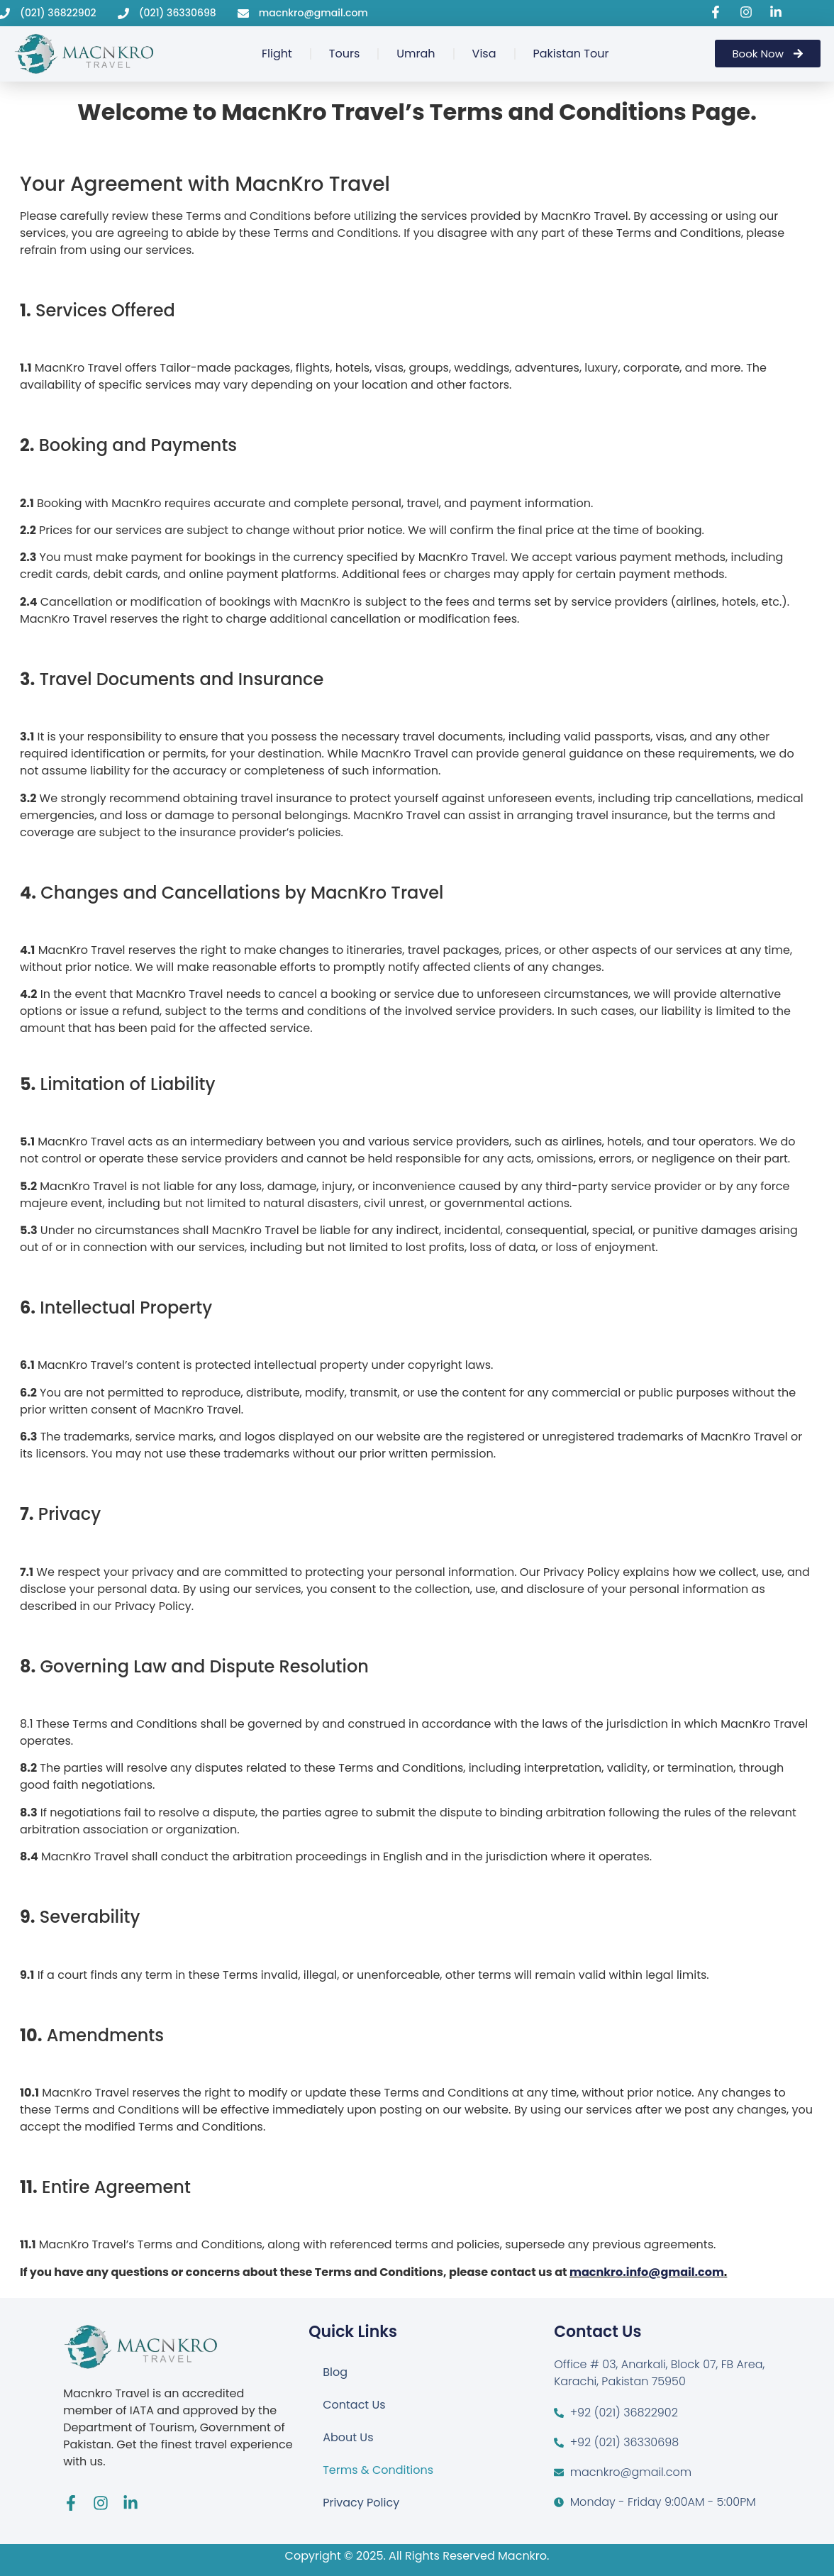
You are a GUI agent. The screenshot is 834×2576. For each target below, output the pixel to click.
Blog (335, 2372)
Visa (484, 53)
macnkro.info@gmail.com (646, 2272)
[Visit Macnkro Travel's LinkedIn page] (778, 12)
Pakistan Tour (571, 53)
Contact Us (354, 2405)
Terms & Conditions (378, 2470)
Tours (344, 53)
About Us (348, 2437)
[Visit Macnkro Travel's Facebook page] (718, 12)
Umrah (415, 53)
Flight (277, 53)
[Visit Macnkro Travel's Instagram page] (748, 12)
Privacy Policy (361, 2502)
